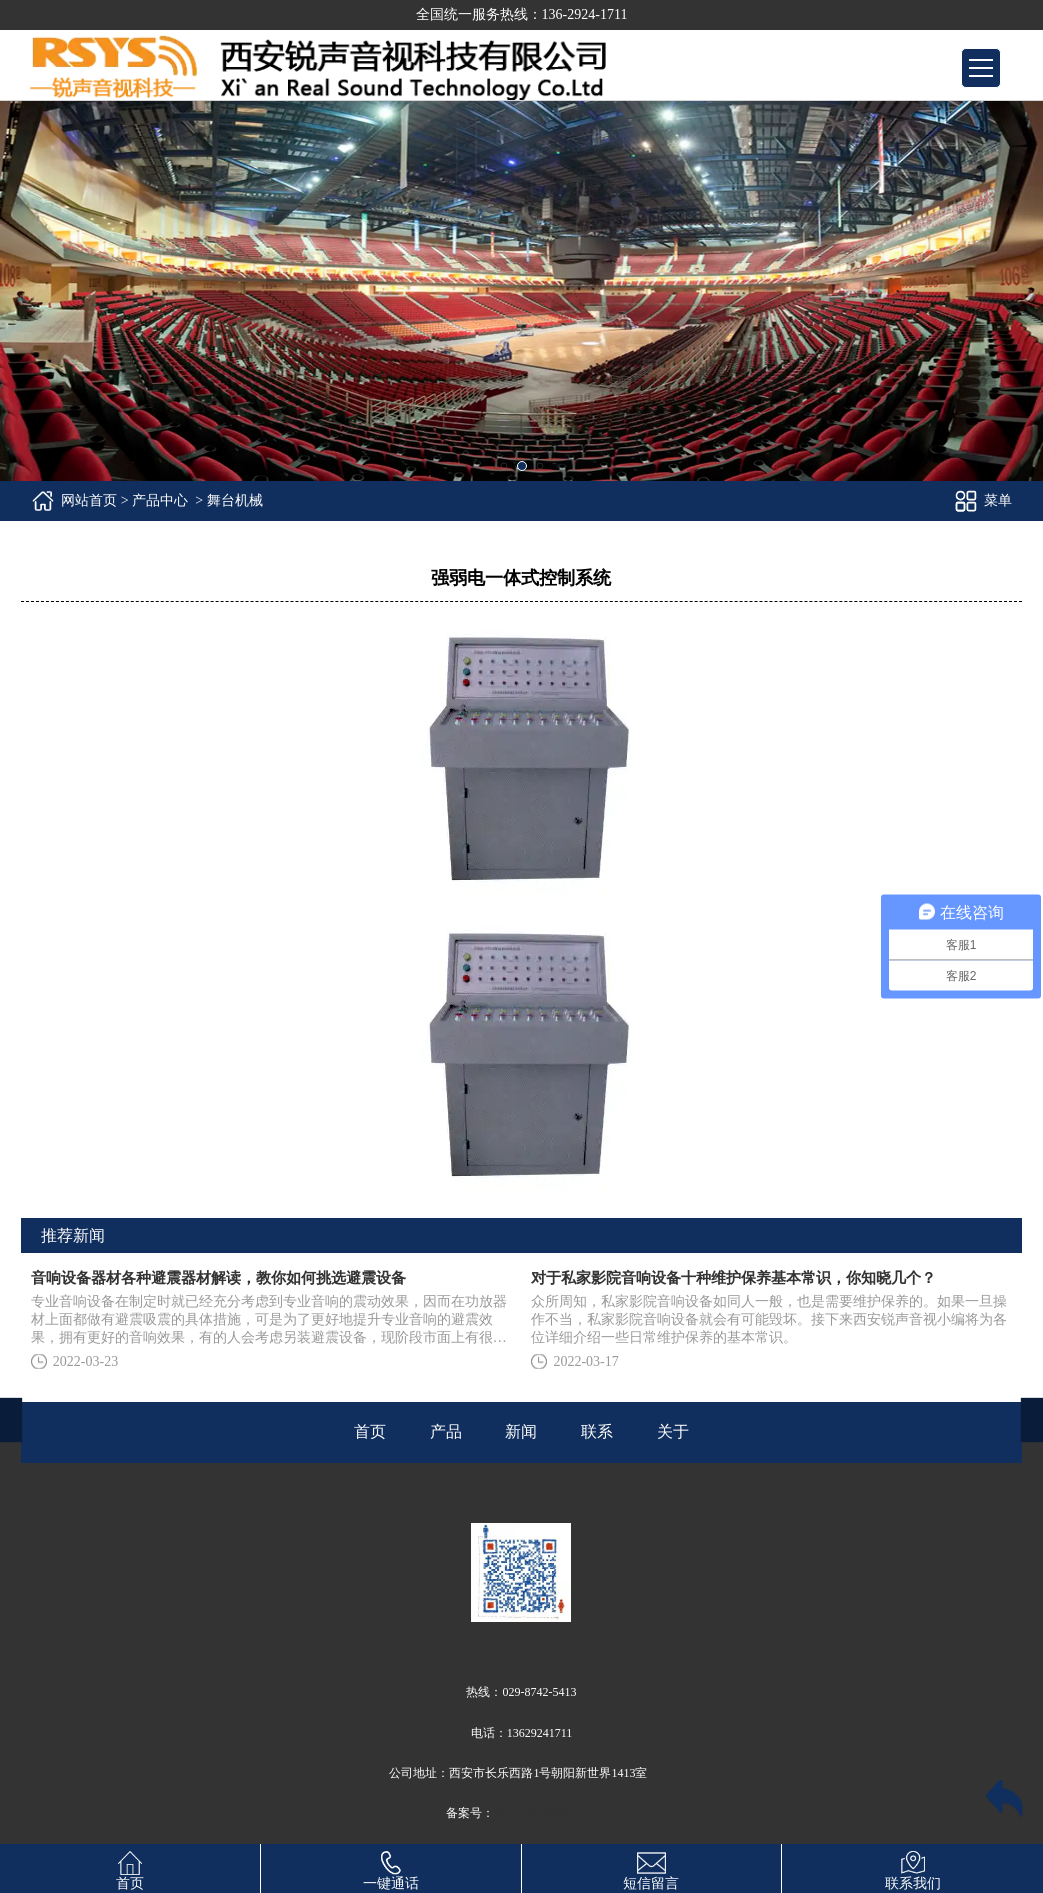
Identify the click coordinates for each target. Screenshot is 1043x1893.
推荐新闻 (73, 1235)
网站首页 (89, 500)
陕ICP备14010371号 (545, 1813)
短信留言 (651, 1867)
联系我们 (913, 1867)
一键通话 (391, 1867)
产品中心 (160, 500)
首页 (130, 1867)
